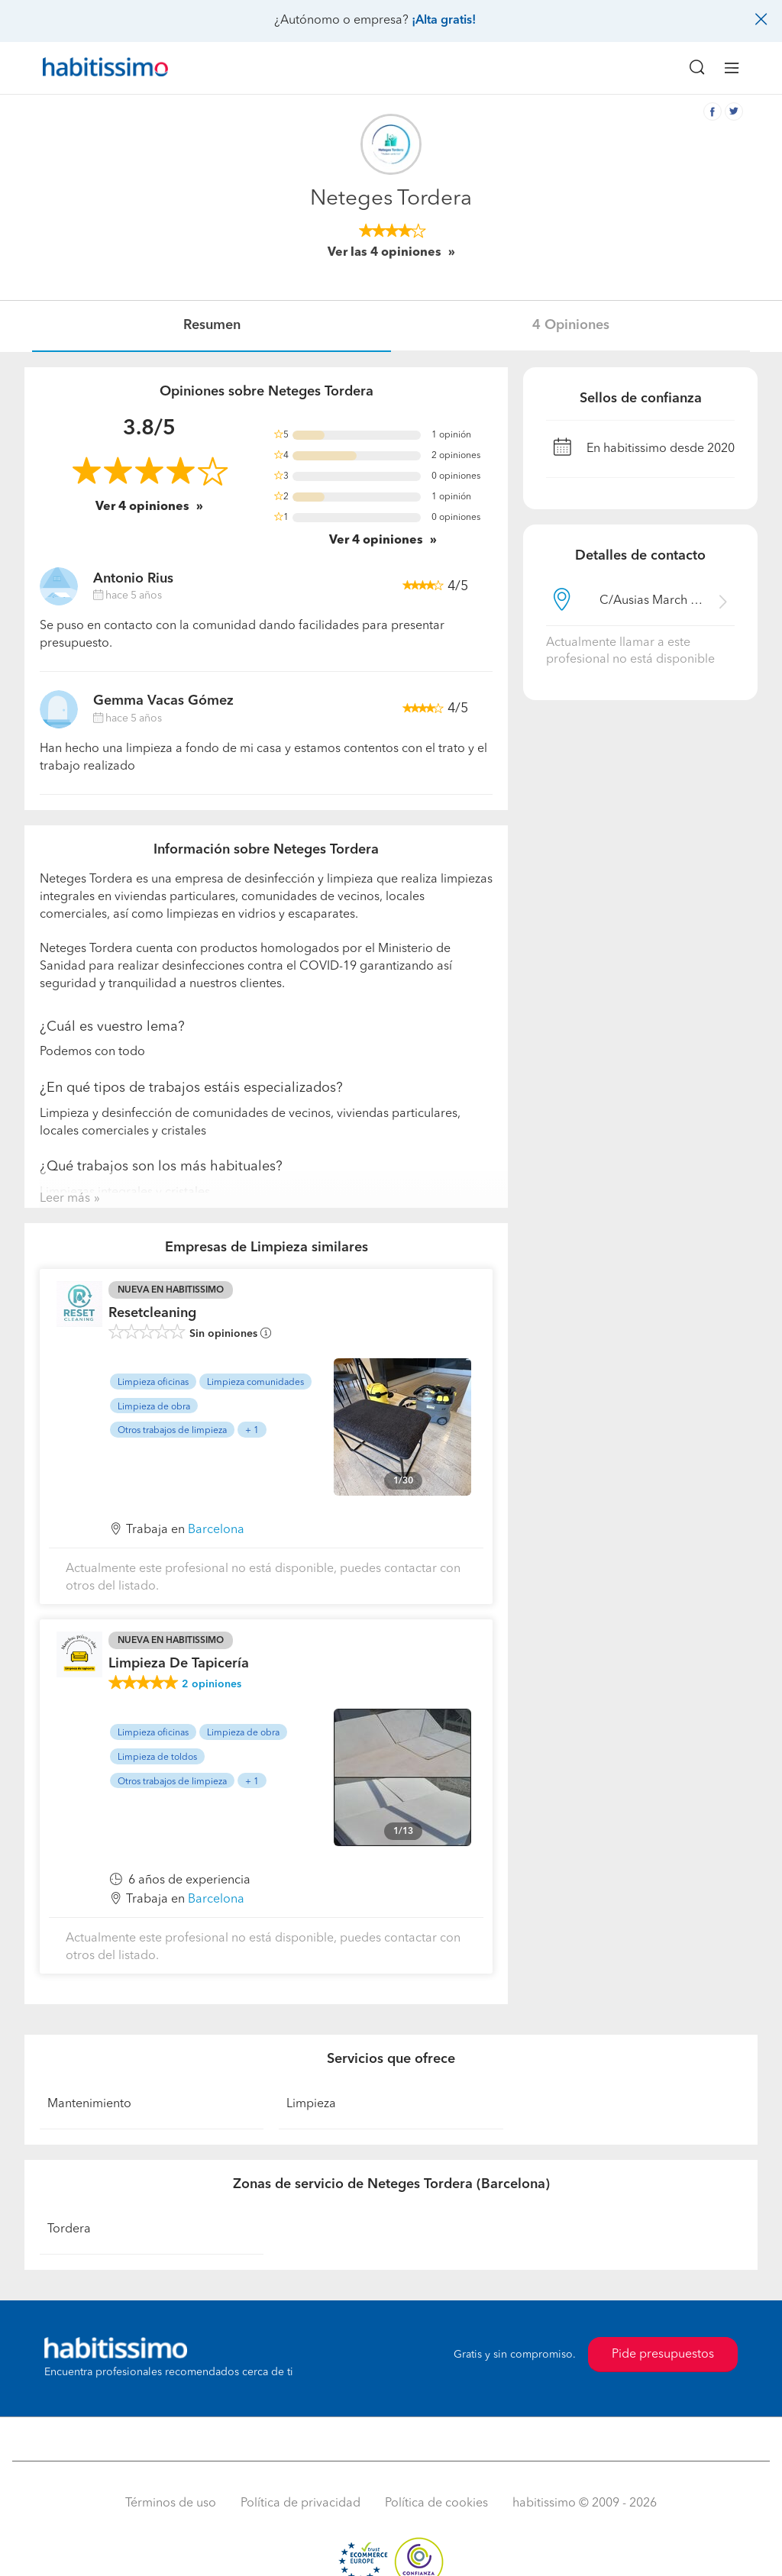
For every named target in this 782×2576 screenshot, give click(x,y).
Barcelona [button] (216, 1530)
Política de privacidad (300, 2503)
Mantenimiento (89, 2104)
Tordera (69, 2229)
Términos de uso (170, 2503)
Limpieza (311, 2104)
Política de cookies (436, 2503)
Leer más (65, 1199)
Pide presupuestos (663, 2354)
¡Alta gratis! (444, 21)
